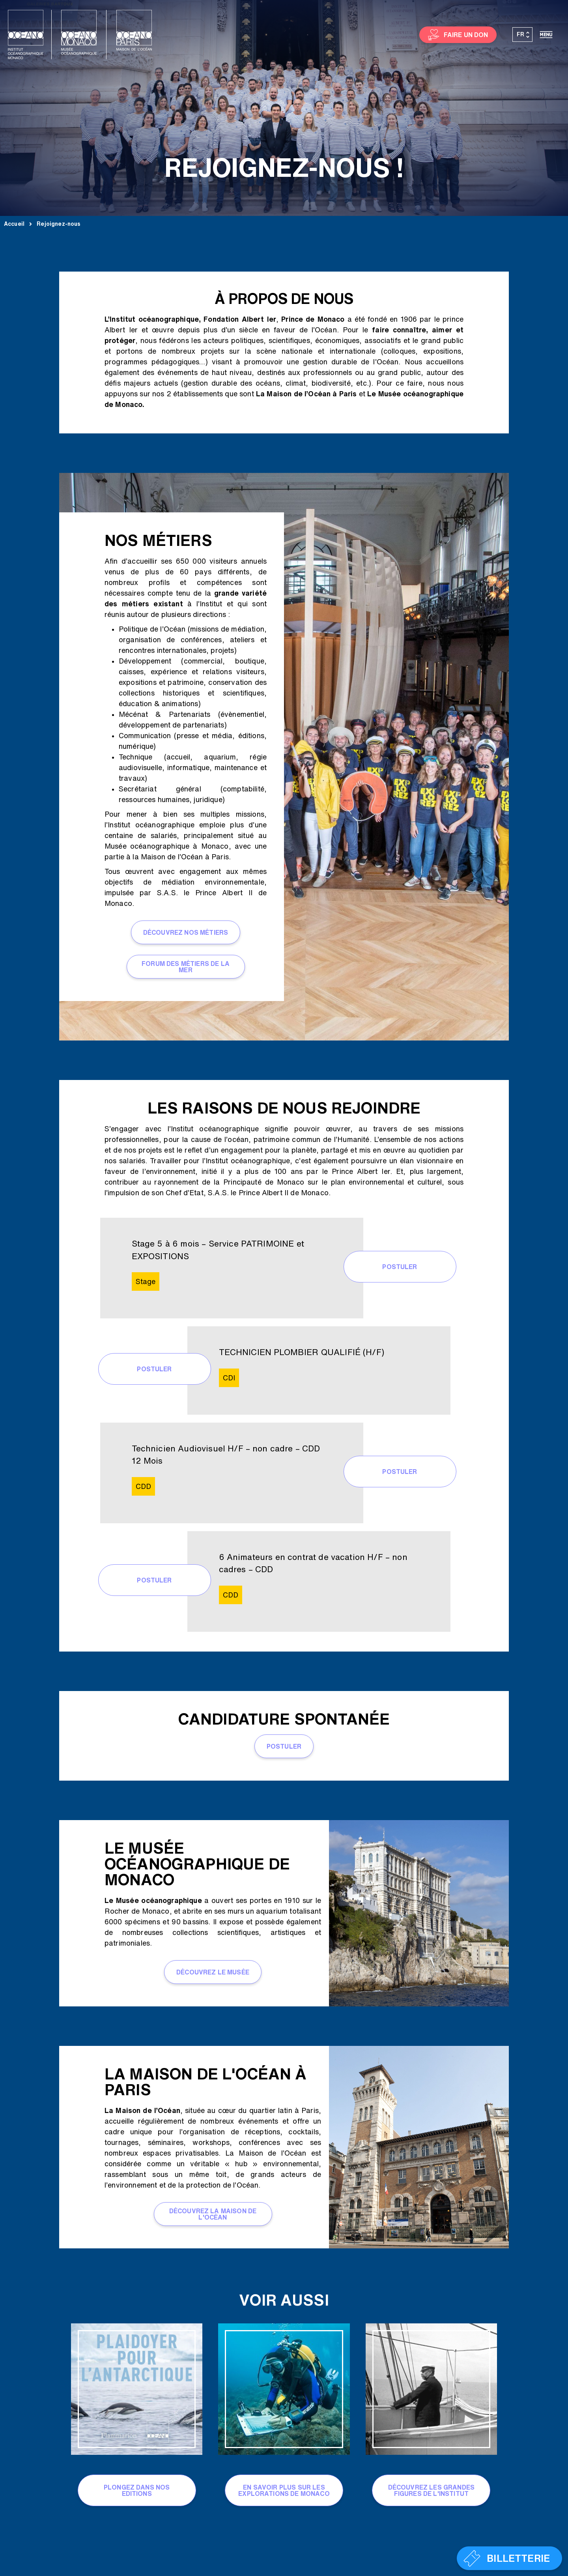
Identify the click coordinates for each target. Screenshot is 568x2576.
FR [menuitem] (520, 34)
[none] (522, 34)
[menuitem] (522, 35)
